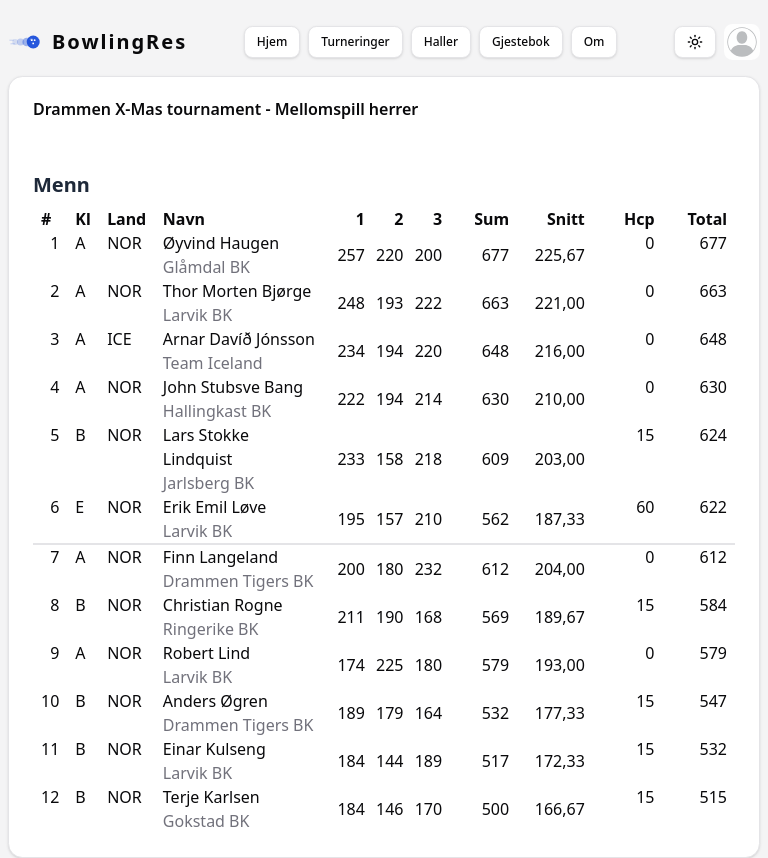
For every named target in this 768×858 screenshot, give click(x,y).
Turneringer (355, 41)
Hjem (272, 41)
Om (594, 41)
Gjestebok (521, 41)
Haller (441, 41)
